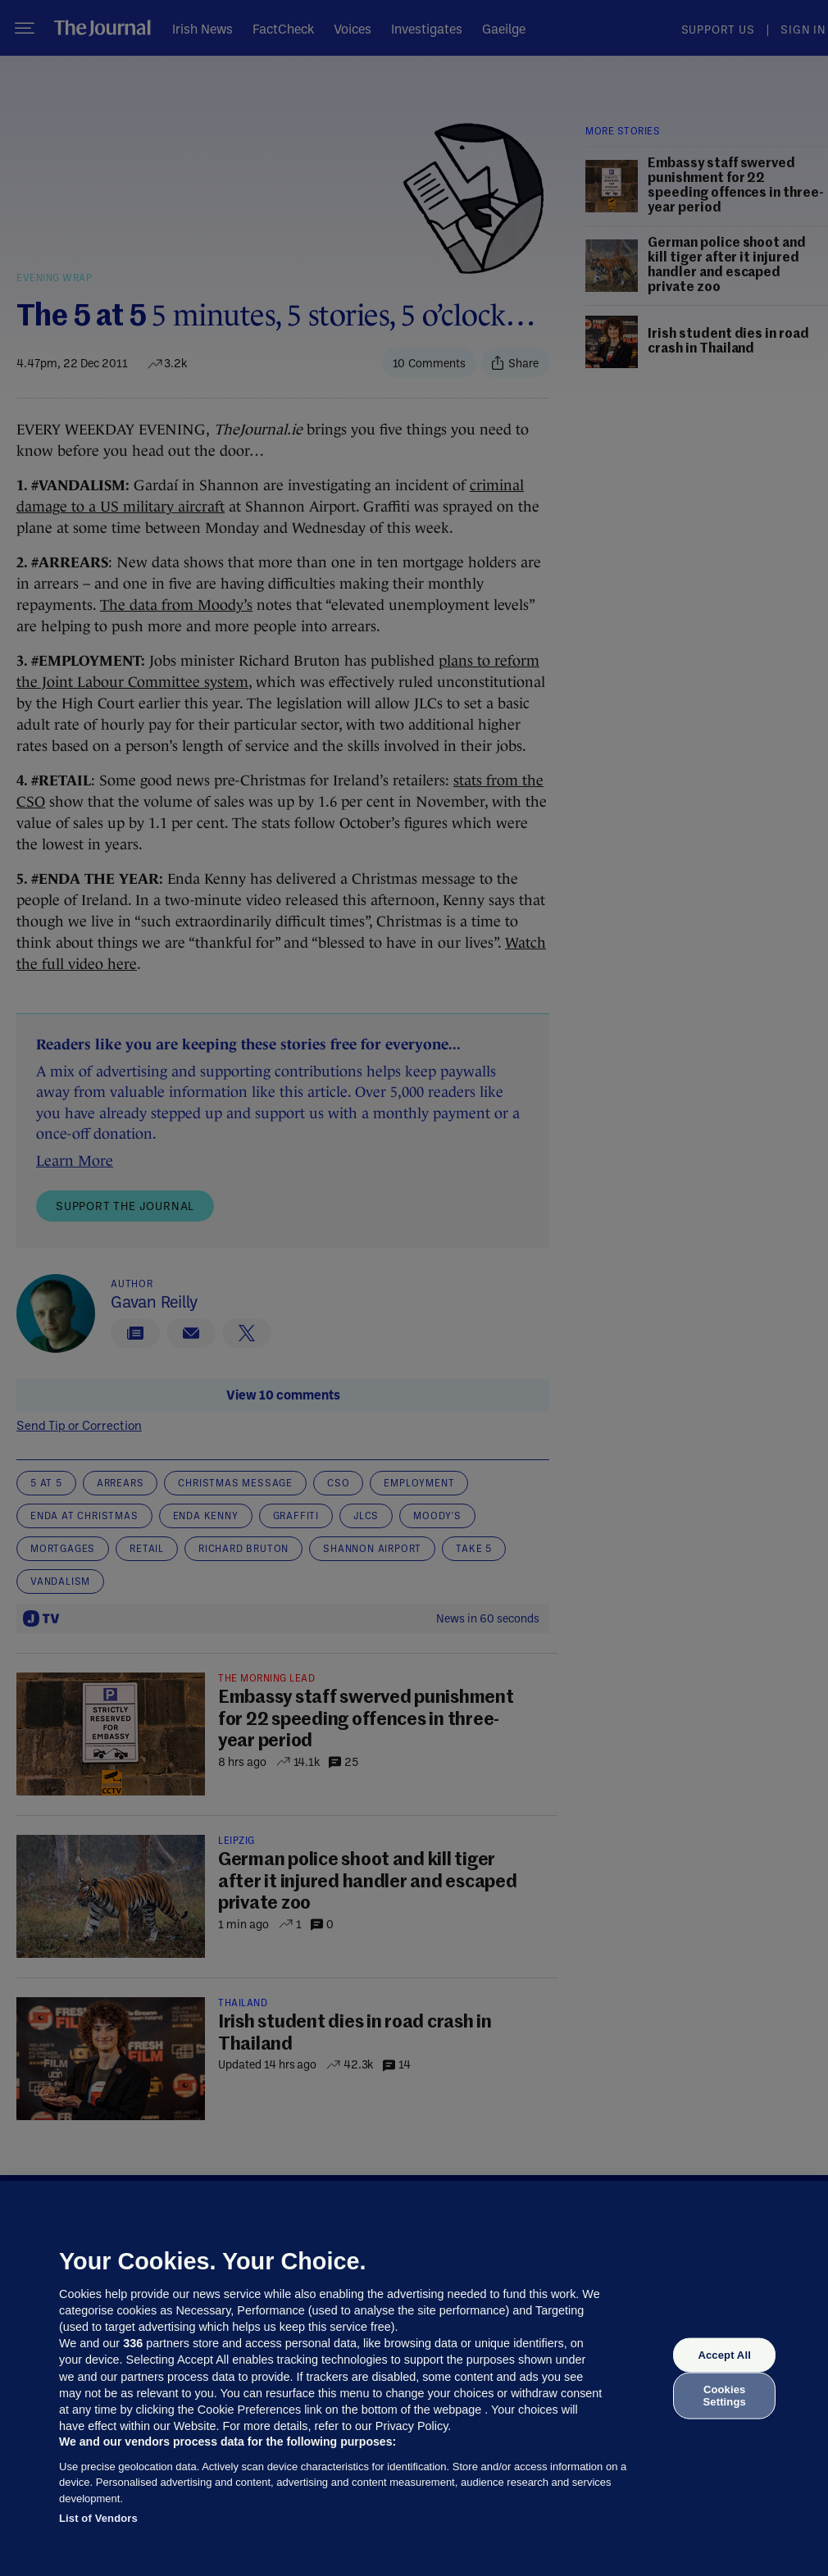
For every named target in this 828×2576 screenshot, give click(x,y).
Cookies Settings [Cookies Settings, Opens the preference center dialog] (724, 2395)
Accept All (724, 2355)
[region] (414, 2378)
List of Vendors (98, 2518)
